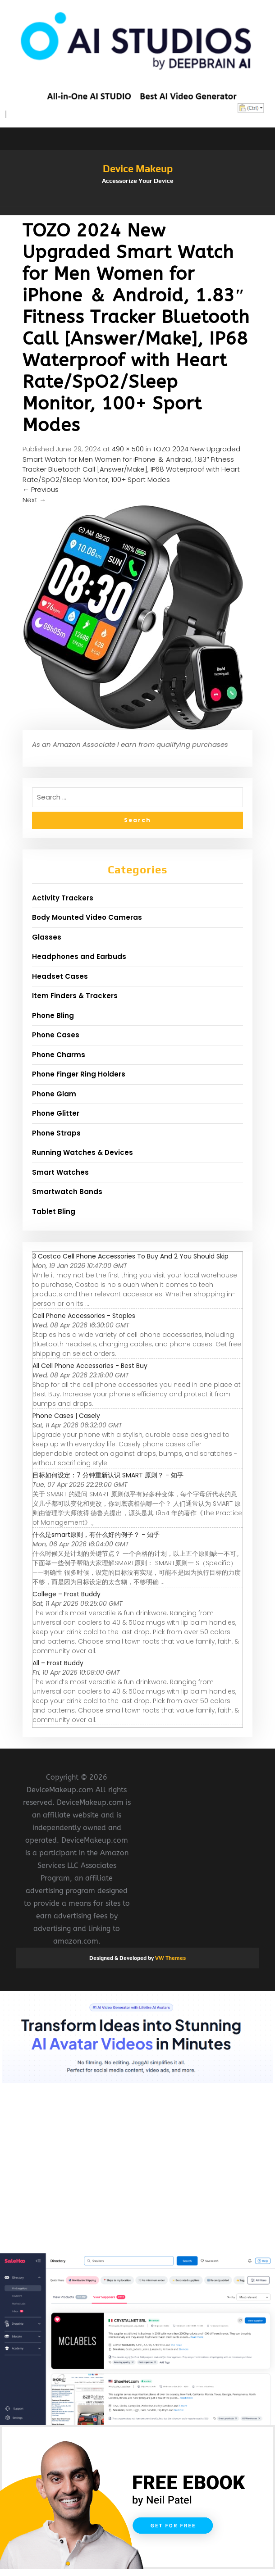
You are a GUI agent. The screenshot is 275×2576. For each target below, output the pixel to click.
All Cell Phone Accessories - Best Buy (89, 1365)
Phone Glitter (55, 1113)
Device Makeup (138, 168)
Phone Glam (54, 1094)
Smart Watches (60, 1172)
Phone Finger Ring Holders (78, 1074)
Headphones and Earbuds (79, 956)
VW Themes (170, 1958)
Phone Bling (53, 1015)
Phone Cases (55, 1035)
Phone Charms (58, 1054)
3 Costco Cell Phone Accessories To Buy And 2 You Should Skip (130, 1256)
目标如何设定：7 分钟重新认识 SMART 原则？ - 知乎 (107, 1475)
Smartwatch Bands (67, 1191)
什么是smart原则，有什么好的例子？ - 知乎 (96, 1534)
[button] (137, 210)
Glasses (46, 937)
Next (34, 499)
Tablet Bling (53, 1211)
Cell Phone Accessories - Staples (83, 1315)
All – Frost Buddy (57, 1662)
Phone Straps (56, 1133)
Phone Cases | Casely (66, 1415)
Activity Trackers (62, 898)
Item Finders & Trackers (75, 995)
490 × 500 (128, 449)
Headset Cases (60, 976)
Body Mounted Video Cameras (87, 917)
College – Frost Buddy (66, 1594)
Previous (41, 489)
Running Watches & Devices (82, 1152)
